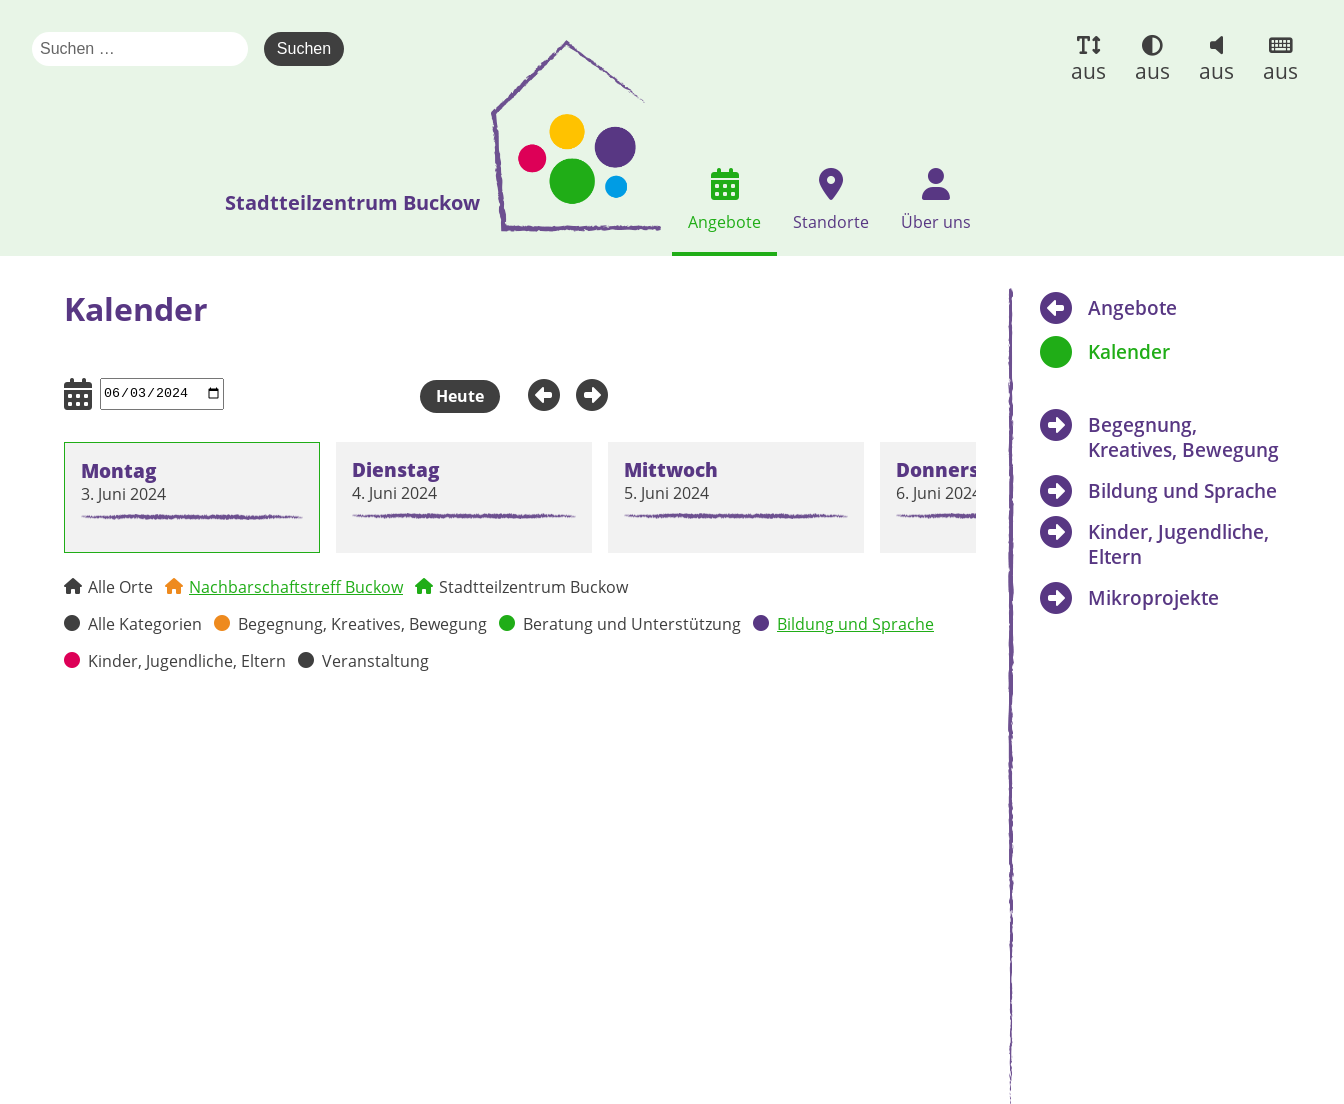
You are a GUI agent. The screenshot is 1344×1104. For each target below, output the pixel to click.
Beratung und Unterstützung (632, 624)
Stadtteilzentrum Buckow (533, 587)
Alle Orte (120, 587)
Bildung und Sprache (855, 624)
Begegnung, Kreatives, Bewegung (362, 624)
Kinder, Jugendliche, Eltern (187, 661)
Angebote (1132, 307)
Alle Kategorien (145, 624)
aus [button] (1088, 71)
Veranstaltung (375, 661)
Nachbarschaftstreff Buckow (296, 587)
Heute (460, 396)
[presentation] (576, 136)
